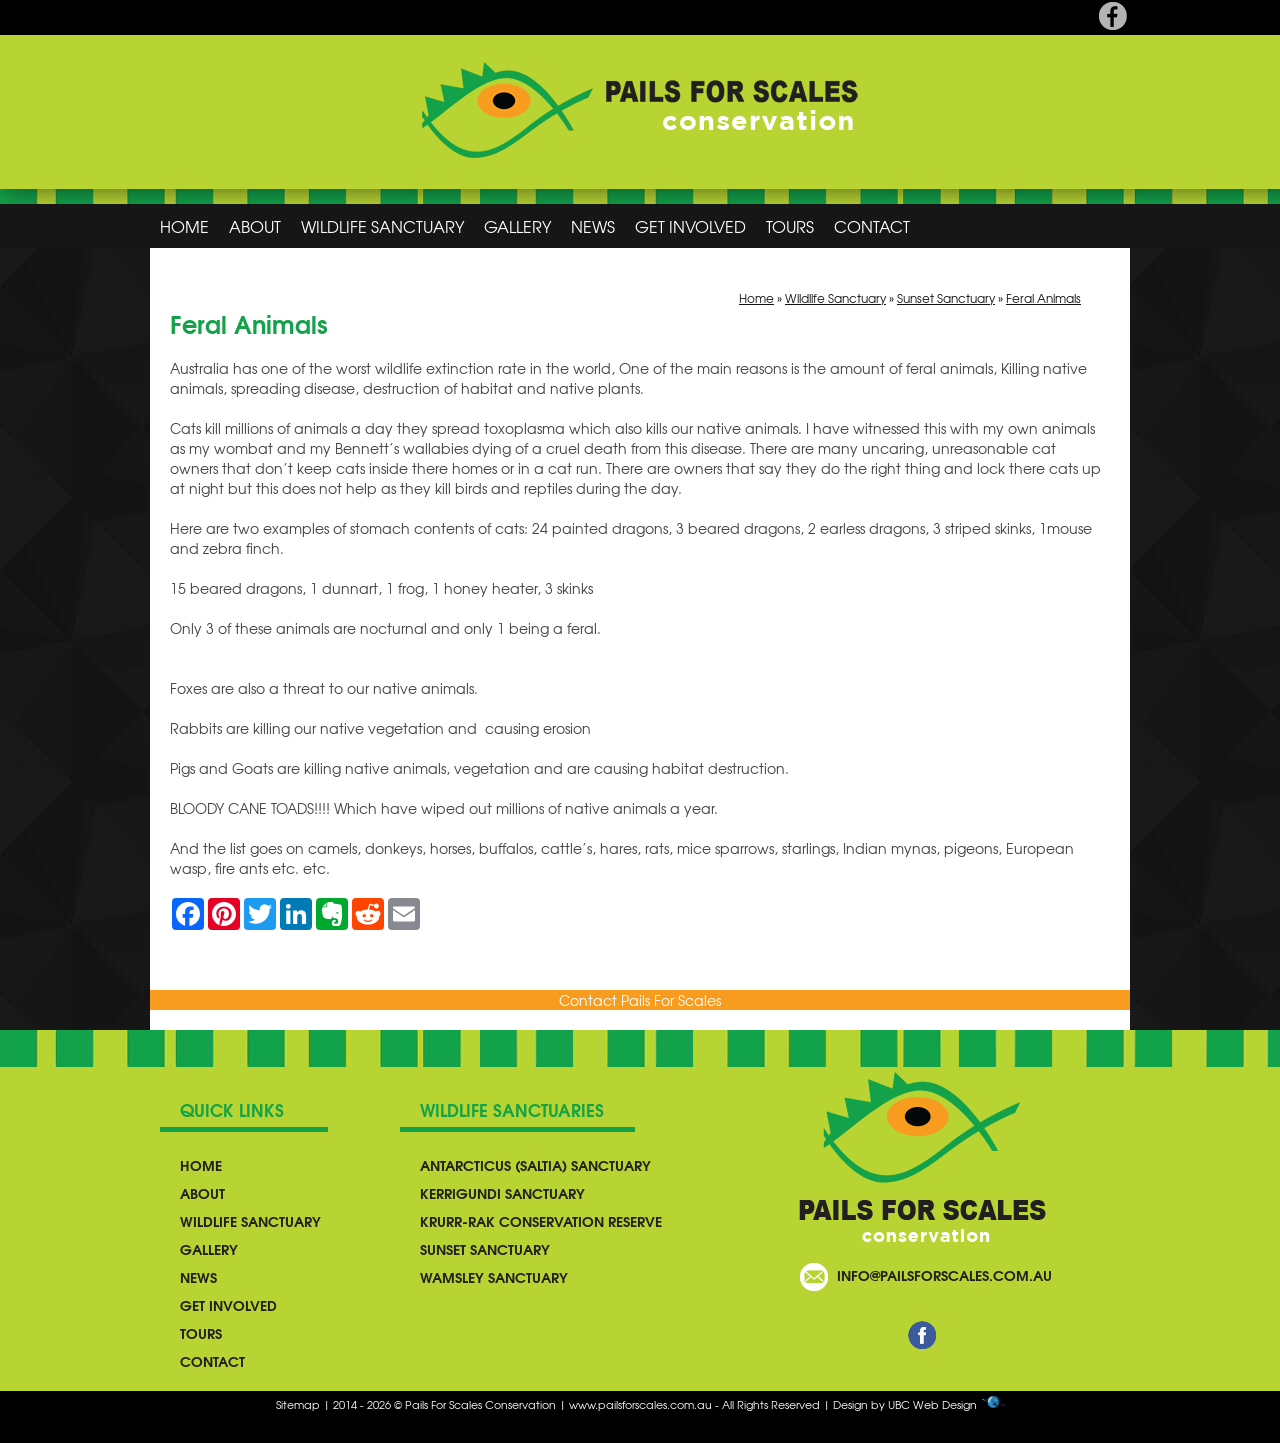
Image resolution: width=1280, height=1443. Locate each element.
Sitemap (298, 1404)
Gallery (517, 226)
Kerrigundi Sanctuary (502, 1193)
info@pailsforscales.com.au (944, 1275)
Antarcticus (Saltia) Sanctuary (535, 1165)
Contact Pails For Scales (640, 1000)
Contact (872, 226)
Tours (790, 226)
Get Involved (690, 226)
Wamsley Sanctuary (494, 1277)
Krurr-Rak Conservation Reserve (541, 1221)
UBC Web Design (932, 1404)
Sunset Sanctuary (946, 298)
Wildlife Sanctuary (382, 226)
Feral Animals (1043, 298)
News (593, 226)
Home (184, 226)
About (255, 226)
